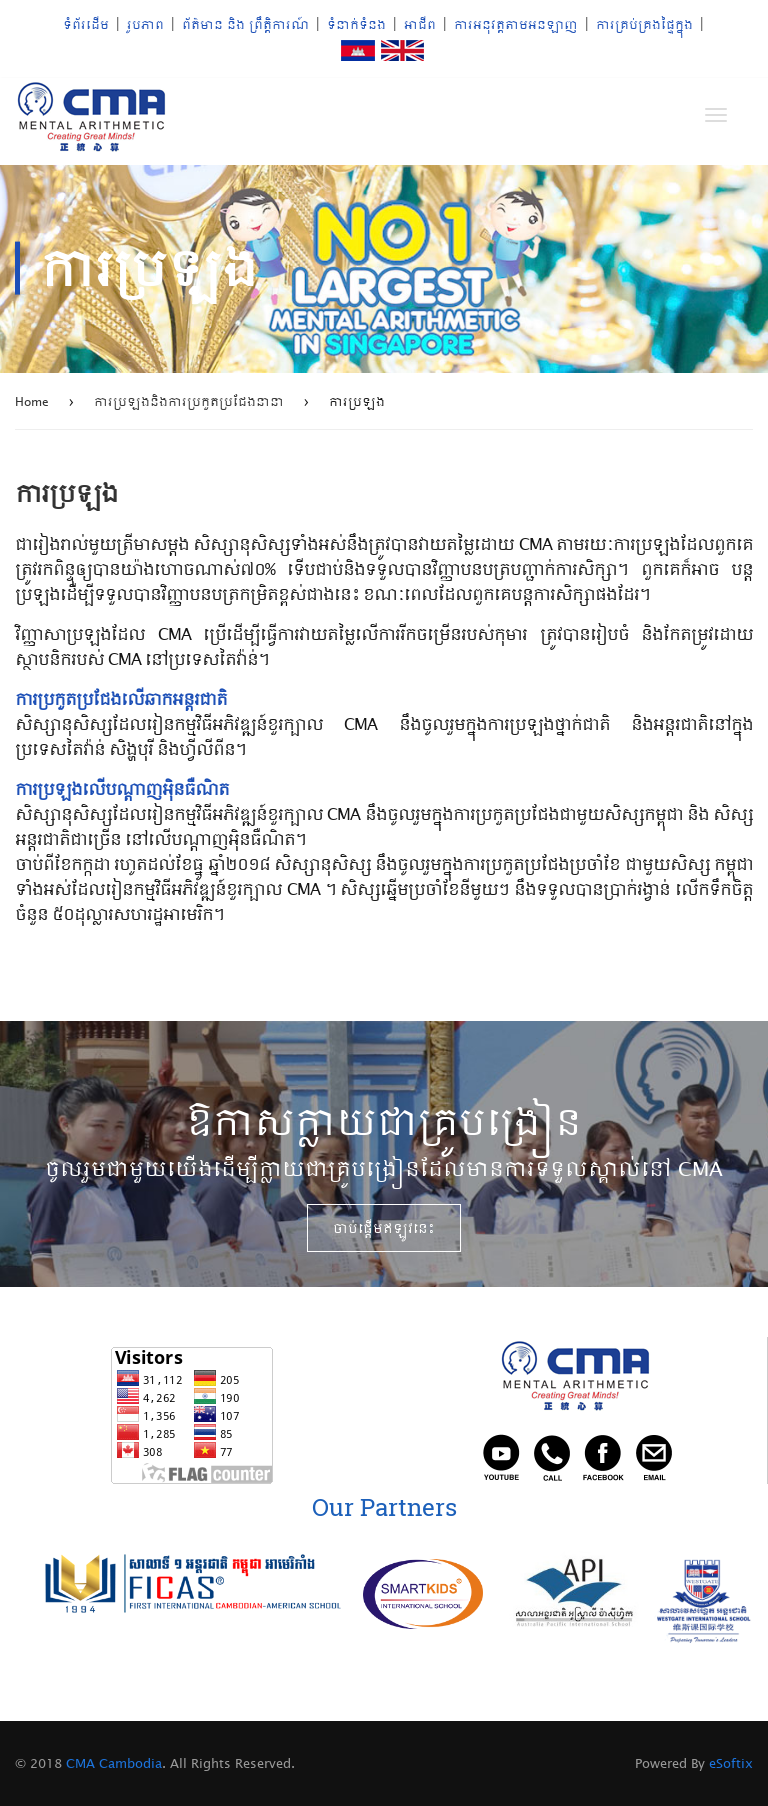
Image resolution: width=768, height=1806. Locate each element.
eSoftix (731, 1763)
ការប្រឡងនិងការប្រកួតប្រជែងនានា (189, 401)
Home (32, 401)
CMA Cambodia (112, 1763)
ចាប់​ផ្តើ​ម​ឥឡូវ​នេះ (384, 1228)
